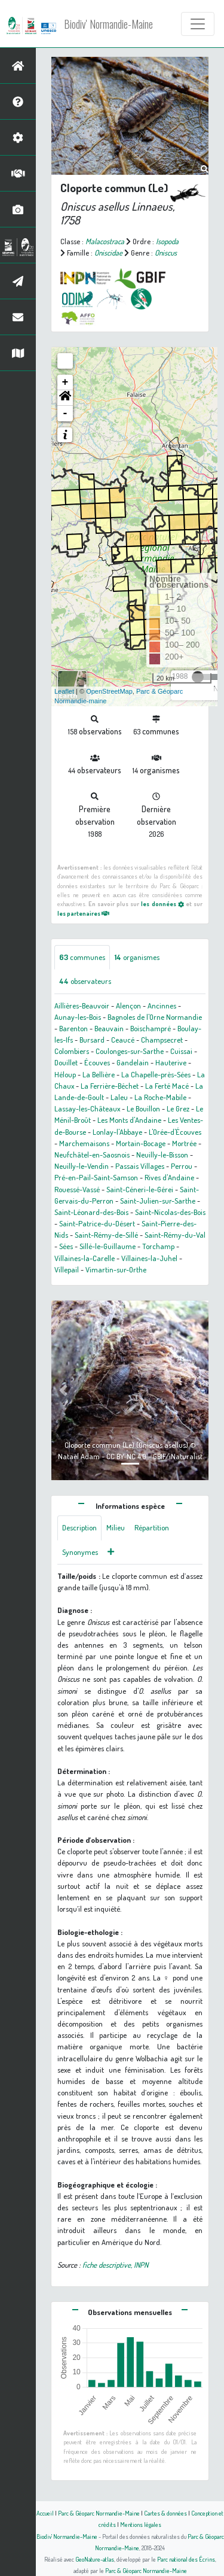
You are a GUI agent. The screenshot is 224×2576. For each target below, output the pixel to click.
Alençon (128, 1005)
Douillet (66, 1062)
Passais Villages (139, 1166)
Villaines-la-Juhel (149, 1258)
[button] (65, 398)
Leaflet (64, 691)
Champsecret (162, 1039)
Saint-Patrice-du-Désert (97, 1223)
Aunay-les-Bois (77, 1017)
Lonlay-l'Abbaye (117, 1132)
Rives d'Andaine (169, 1177)
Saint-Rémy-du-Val (175, 1235)
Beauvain (109, 1028)
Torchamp (158, 1246)
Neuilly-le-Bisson (162, 1154)
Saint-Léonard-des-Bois (91, 1212)
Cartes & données (165, 2513)
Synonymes (80, 1552)
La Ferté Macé (167, 1085)
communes (82, 957)
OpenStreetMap (109, 691)
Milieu (115, 1527)
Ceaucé (122, 1039)
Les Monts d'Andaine (129, 1120)
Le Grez (178, 1108)
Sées (66, 1246)
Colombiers (71, 1051)
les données (162, 903)
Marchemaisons (84, 1143)
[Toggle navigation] (197, 24)
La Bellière (98, 1074)
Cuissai (181, 1051)
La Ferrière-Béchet (110, 1085)
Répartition (151, 1527)
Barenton (73, 1028)
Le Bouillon (143, 1108)
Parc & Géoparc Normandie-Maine (99, 2513)
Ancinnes (162, 1005)
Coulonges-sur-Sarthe (130, 1051)
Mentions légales (140, 2524)
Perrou (181, 1166)
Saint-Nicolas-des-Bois (170, 1212)
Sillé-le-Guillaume (107, 1246)
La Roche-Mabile (160, 1097)
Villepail (66, 1269)
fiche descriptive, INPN (115, 2265)
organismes (137, 957)
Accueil (45, 2513)
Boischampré (150, 1028)
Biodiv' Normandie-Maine (108, 24)
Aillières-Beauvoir (81, 1005)
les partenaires (83, 913)
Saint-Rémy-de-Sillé (106, 1235)
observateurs (85, 981)
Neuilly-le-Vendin (81, 1166)
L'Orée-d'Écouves (175, 1132)
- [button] (65, 413)
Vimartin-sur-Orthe (115, 1269)
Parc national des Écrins (186, 2559)
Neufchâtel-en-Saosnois (92, 1154)
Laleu (119, 1097)
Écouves (97, 1062)
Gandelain (132, 1062)
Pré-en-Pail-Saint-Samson (96, 1177)
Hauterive (170, 1062)
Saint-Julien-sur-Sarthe (157, 1200)
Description (79, 1527)
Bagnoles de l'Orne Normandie (155, 1017)
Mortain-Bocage (140, 1143)
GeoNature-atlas (94, 2559)
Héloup (65, 1074)
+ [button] (65, 382)
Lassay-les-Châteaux (87, 1108)
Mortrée (184, 1143)
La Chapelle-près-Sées (156, 1074)
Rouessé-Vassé (77, 1189)
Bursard (92, 1039)
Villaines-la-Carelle (84, 1258)
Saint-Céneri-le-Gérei (139, 1189)
